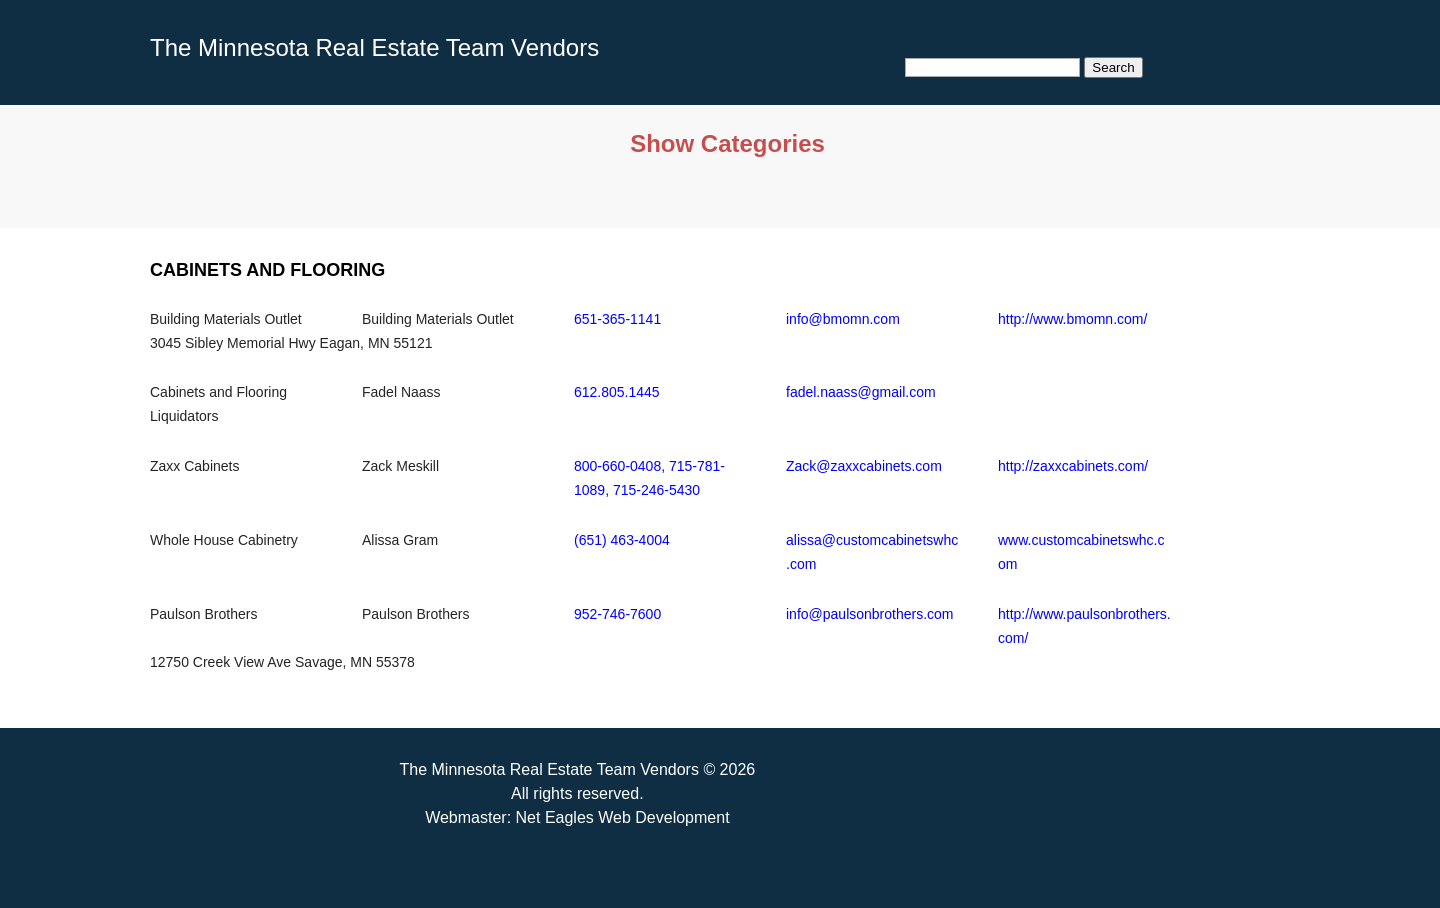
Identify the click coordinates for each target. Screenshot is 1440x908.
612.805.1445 (617, 392)
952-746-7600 (617, 614)
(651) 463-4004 (622, 540)
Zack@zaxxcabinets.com (864, 466)
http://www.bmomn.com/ (1072, 319)
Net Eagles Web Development (623, 817)
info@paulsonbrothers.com (870, 614)
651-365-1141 (617, 319)
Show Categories (727, 143)
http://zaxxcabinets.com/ (1073, 466)
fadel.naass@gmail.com (861, 392)
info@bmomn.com (843, 319)
